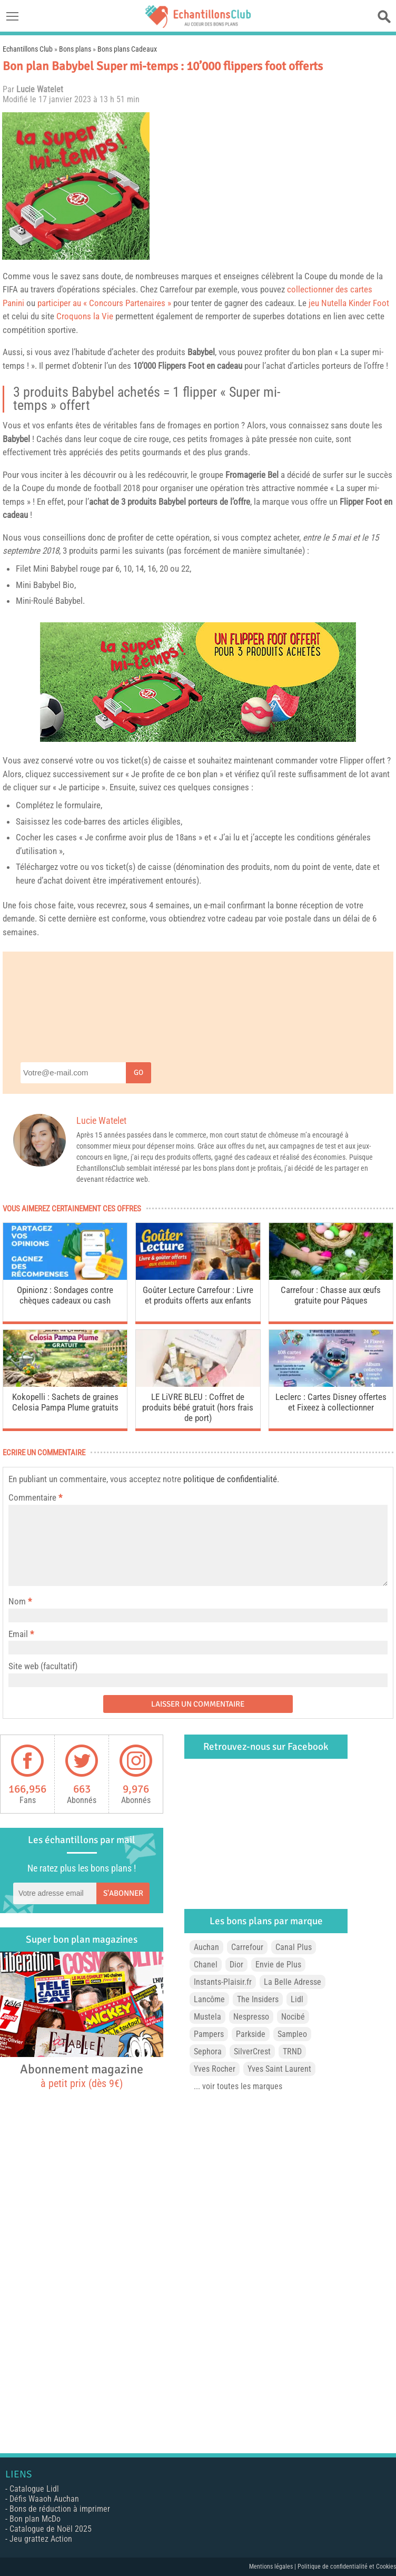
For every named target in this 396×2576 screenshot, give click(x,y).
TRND (292, 2051)
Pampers (209, 2034)
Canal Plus (293, 1947)
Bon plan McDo (35, 2519)
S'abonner (123, 1893)
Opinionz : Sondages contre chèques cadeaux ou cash (65, 1295)
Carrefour (247, 1947)
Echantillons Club (28, 49)
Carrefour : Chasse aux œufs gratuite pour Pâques (331, 1295)
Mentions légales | (273, 2566)
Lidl (297, 1999)
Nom (17, 1601)
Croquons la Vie (84, 316)
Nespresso (251, 2017)
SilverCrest (252, 2051)
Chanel (205, 1965)
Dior (236, 1965)
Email (18, 1634)
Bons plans (75, 49)
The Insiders (258, 1999)
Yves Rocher (214, 2069)
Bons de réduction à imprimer (59, 2509)
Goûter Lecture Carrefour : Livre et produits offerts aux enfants (198, 1295)
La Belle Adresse (292, 1982)
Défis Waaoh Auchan (44, 2499)
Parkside (250, 2034)
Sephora (208, 2051)
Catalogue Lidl (34, 2489)
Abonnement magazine (81, 2075)
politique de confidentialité (230, 1479)
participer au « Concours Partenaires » (104, 303)
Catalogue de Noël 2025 (50, 2529)
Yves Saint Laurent (279, 2069)
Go (138, 1072)
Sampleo (292, 2034)
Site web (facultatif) (42, 1666)
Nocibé (293, 2017)
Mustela (207, 2017)
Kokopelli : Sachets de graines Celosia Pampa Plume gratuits (65, 1402)
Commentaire (35, 1497)
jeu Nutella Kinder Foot (349, 303)
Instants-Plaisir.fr (223, 1982)
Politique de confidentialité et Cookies (347, 2566)
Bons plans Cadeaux (127, 49)
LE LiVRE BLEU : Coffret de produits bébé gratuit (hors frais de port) (197, 1407)
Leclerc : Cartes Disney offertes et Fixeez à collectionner (331, 1402)
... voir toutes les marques (238, 2086)
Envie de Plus (278, 1965)
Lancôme (209, 1999)
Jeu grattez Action (40, 2539)
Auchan (206, 1947)
